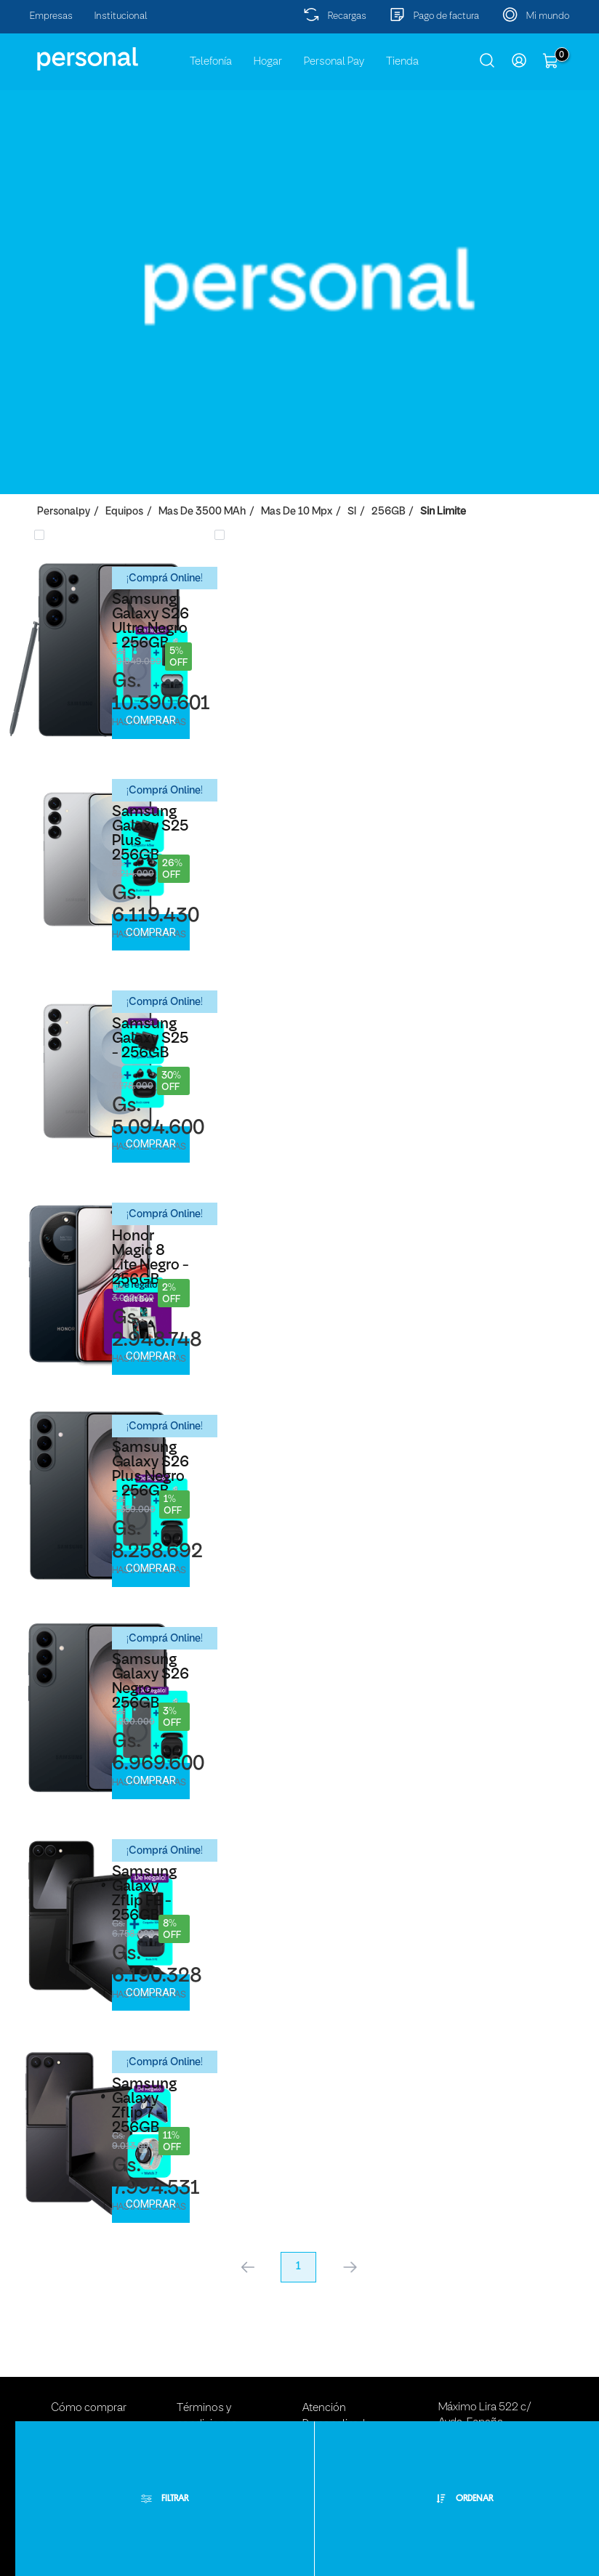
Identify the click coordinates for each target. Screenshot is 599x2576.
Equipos (124, 512)
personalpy (63, 512)
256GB (388, 512)
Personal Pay (334, 62)
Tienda (402, 62)
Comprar (151, 720)
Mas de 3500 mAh (202, 512)
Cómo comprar (88, 2408)
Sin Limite (443, 512)
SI (351, 512)
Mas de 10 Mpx (296, 512)
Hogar (268, 62)
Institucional (121, 16)
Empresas (51, 16)
